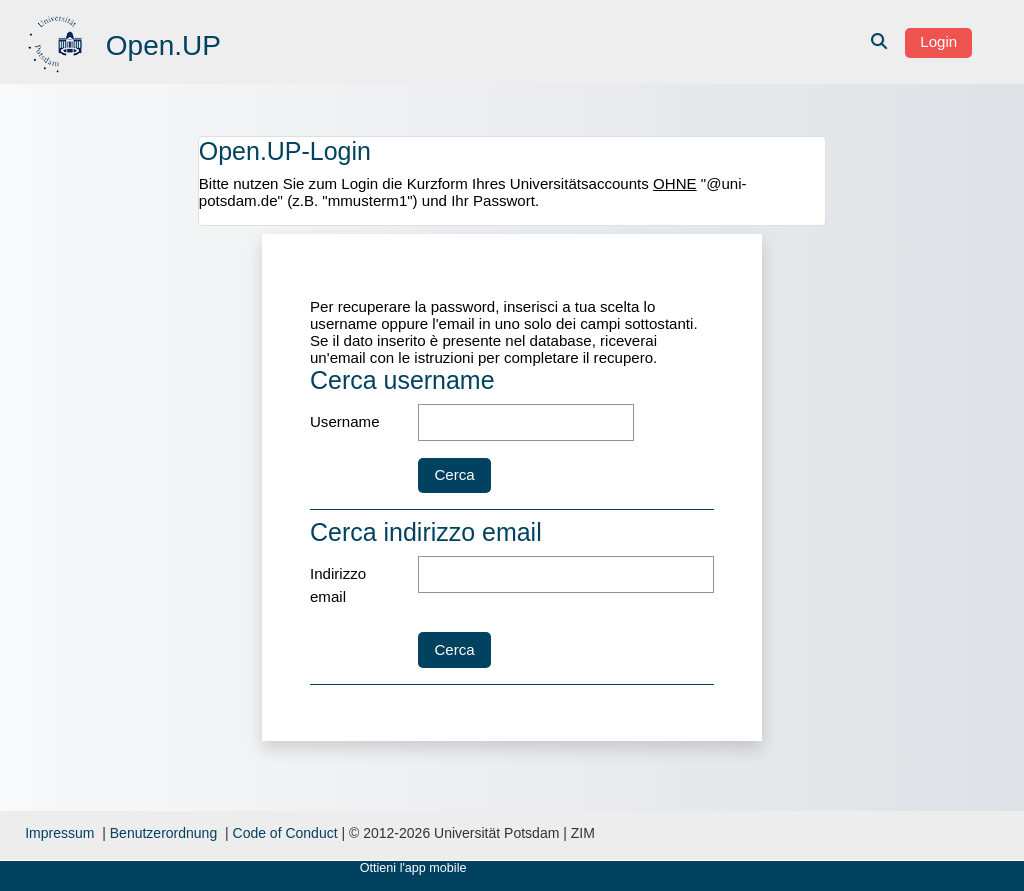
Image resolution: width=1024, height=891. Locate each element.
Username (345, 421)
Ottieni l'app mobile (413, 868)
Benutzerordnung (163, 833)
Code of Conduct (285, 833)
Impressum (59, 833)
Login (938, 41)
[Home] (57, 40)
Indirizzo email (338, 585)
